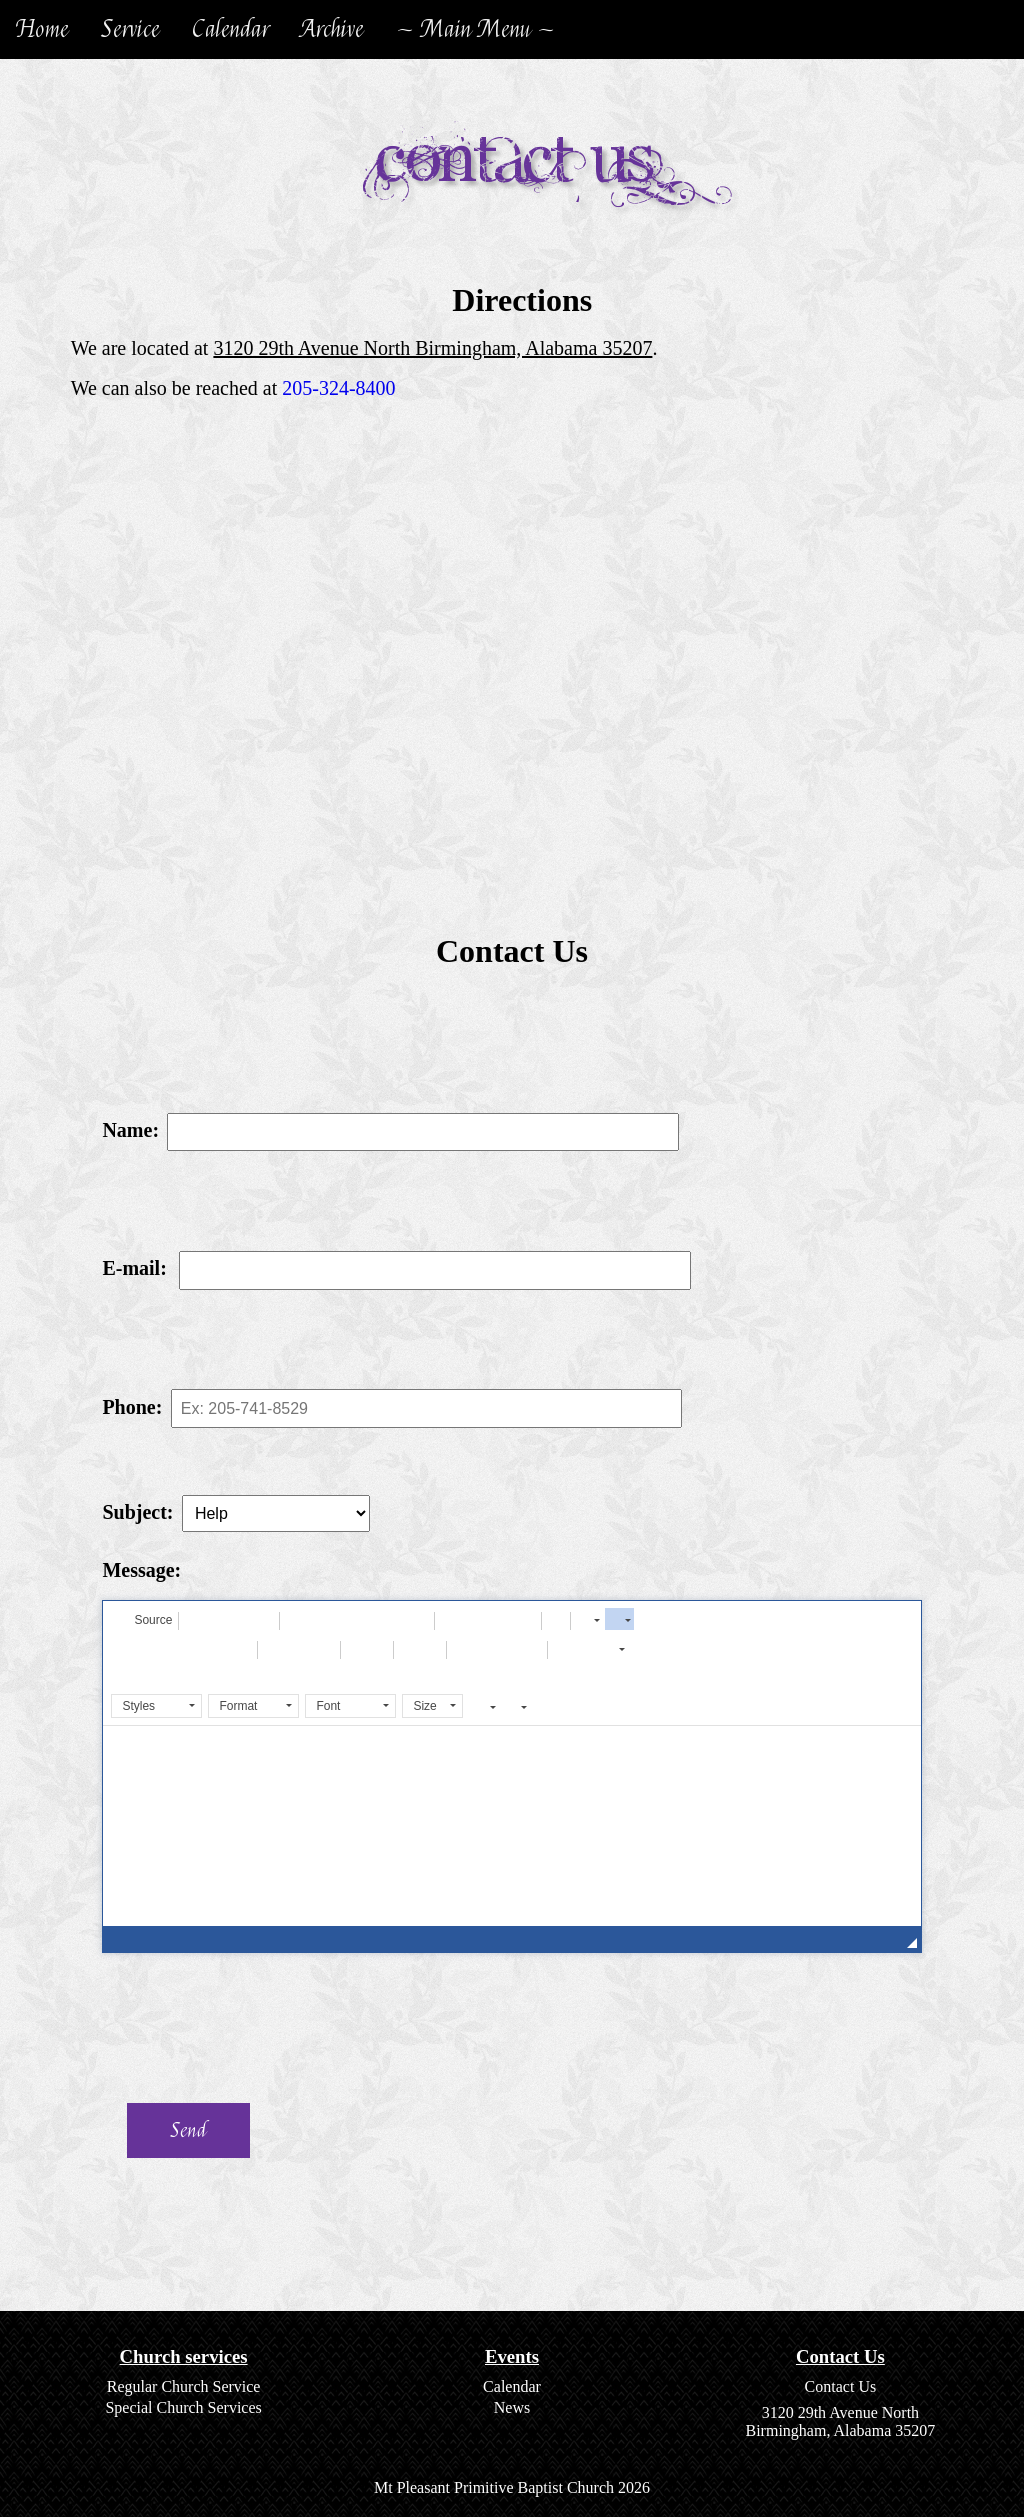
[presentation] (246, 2028)
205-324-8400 (338, 388)
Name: (130, 1130)
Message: (141, 1570)
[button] (143, 1619)
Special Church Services (183, 2407)
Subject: (137, 1512)
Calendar (230, 29)
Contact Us (841, 2386)
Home (42, 29)
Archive (332, 29)
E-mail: (134, 1268)
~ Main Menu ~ (475, 29)
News (512, 2407)
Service (130, 29)
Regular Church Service (184, 2386)
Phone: (132, 1407)
